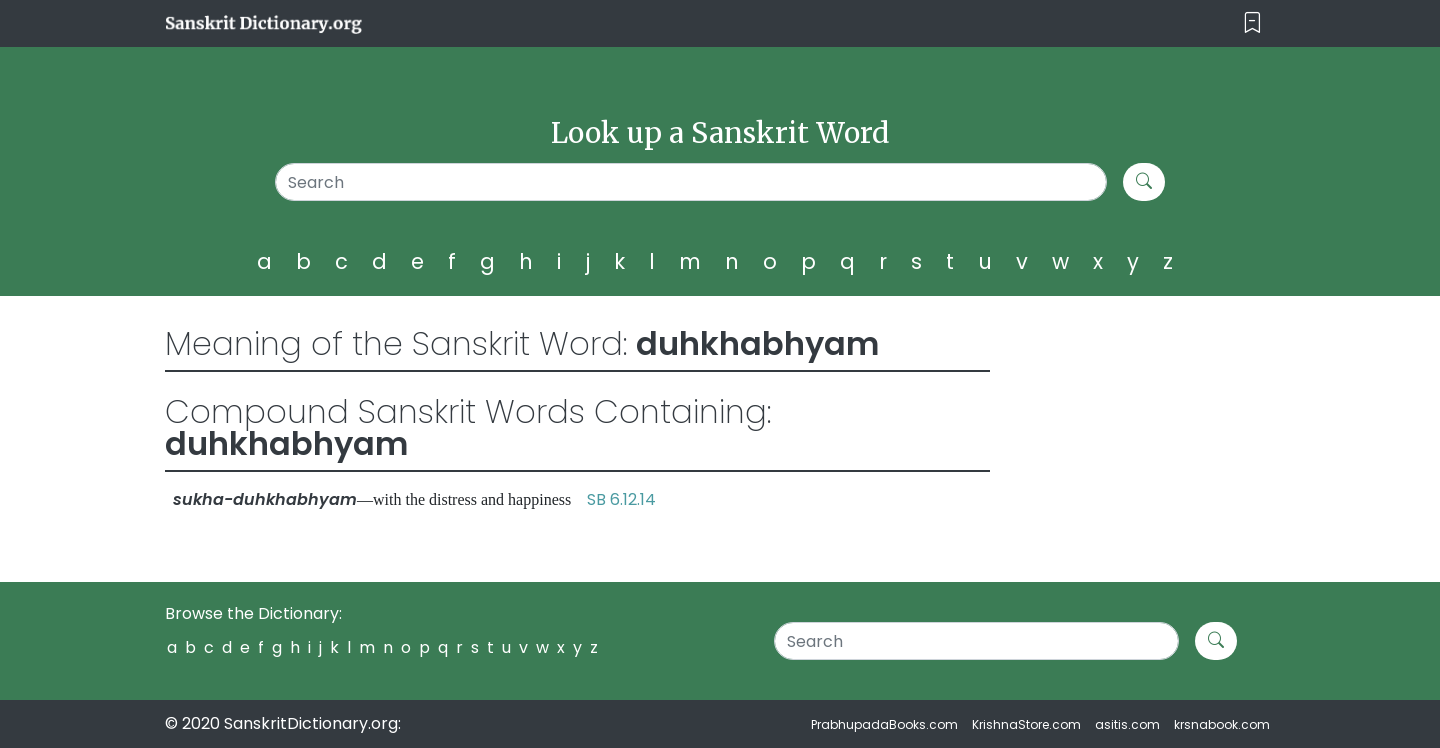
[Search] (691, 182)
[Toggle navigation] (1252, 23)
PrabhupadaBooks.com (884, 724)
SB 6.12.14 (621, 499)
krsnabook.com (1222, 724)
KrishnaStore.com (1026, 724)
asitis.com (1127, 724)
